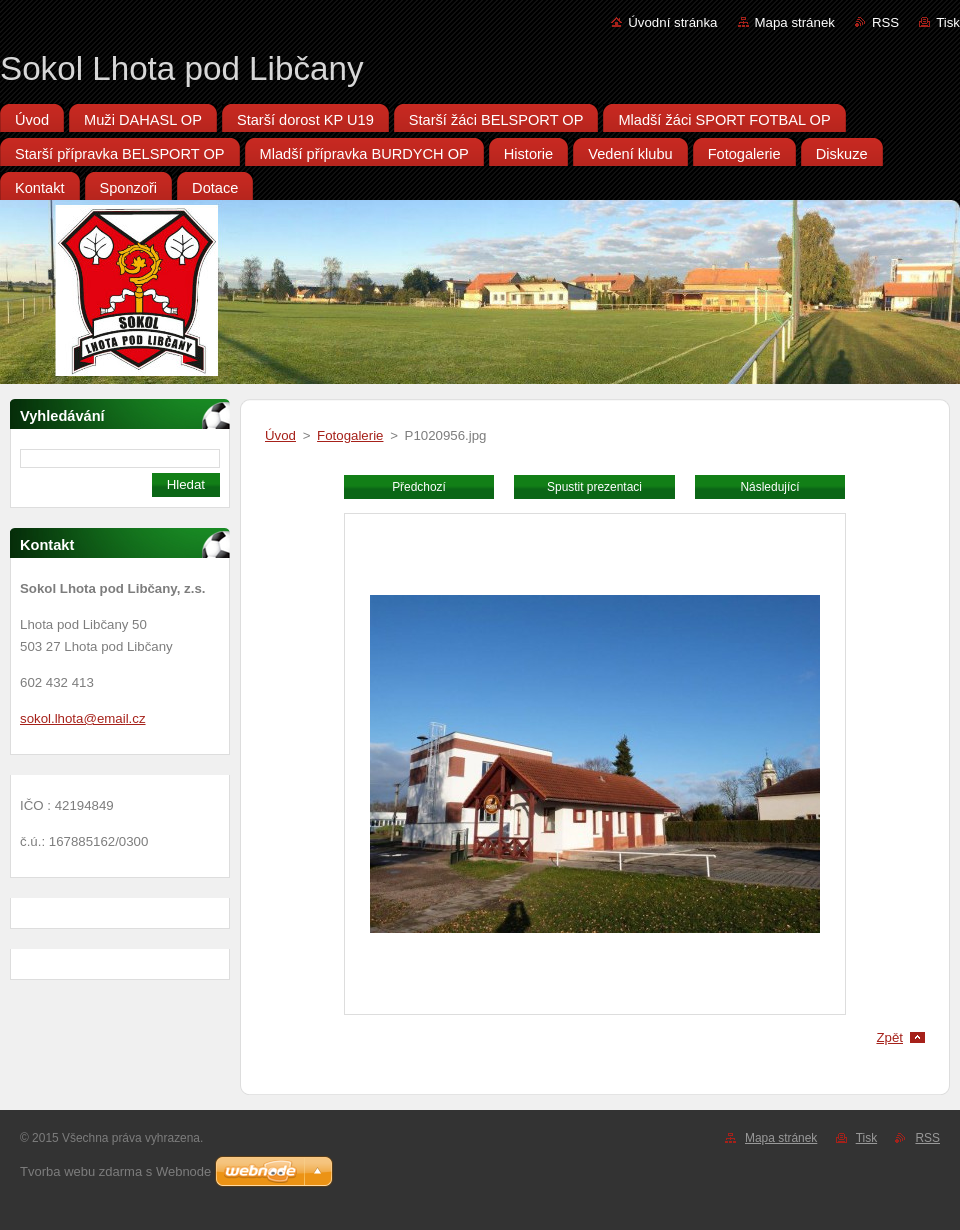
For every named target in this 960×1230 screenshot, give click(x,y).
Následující (769, 487)
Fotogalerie (350, 435)
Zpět (889, 1037)
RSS (885, 22)
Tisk (948, 22)
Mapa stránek (795, 22)
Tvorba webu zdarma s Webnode (115, 1171)
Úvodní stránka (672, 22)
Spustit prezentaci (594, 487)
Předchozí (419, 487)
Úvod (280, 435)
